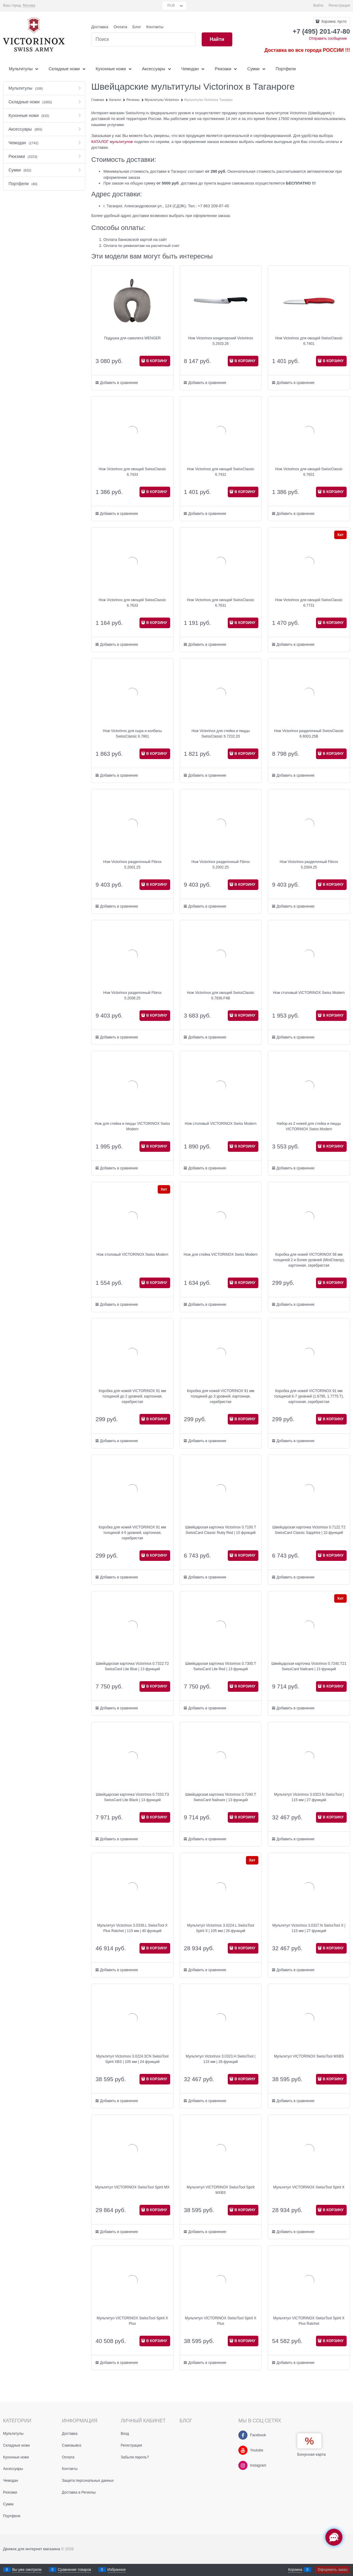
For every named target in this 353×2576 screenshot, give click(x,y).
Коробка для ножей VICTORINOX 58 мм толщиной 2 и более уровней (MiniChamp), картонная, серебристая (309, 1260)
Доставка (99, 27)
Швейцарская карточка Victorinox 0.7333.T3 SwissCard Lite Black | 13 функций (132, 1797)
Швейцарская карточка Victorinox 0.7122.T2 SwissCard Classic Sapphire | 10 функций (308, 1530)
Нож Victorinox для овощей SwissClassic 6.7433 (132, 472)
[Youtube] (242, 2450)
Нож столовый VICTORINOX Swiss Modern (309, 993)
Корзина (295, 2569)
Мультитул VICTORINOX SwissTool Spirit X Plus (132, 2321)
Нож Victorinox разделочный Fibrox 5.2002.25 (220, 864)
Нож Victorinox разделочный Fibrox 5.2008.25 (132, 995)
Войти (318, 5)
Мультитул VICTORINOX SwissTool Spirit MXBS (221, 2190)
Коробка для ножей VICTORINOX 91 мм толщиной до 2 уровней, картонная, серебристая (132, 1396)
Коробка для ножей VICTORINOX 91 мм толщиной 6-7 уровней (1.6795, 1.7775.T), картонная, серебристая (309, 1396)
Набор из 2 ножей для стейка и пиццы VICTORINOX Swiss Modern (309, 1126)
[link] (29, 5)
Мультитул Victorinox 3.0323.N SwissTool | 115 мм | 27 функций (309, 1797)
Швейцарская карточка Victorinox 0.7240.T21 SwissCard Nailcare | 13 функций (309, 1666)
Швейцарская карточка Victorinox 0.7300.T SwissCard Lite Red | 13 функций (220, 1666)
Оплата (120, 27)
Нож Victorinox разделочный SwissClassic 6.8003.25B (309, 733)
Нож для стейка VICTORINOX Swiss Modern (221, 1254)
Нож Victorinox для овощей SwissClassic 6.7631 (220, 603)
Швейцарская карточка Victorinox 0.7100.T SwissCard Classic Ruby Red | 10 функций (220, 1530)
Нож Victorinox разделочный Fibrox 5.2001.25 (132, 864)
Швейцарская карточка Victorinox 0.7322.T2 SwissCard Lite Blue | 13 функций (132, 1666)
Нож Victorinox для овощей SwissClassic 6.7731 (308, 603)
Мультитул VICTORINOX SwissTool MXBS (309, 2056)
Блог (137, 27)
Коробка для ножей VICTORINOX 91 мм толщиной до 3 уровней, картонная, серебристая (220, 1396)
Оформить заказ (333, 2570)
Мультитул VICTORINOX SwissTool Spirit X (309, 2187)
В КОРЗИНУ (156, 361)
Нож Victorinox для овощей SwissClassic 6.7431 (220, 472)
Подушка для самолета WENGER (132, 338)
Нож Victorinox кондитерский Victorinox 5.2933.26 (220, 341)
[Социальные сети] (333, 2537)
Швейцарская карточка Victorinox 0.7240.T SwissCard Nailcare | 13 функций (220, 1797)
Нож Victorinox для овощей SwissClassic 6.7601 (308, 472)
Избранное (116, 2569)
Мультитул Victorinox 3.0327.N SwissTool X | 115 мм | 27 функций (308, 1928)
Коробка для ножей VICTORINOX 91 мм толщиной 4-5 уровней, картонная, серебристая (132, 1532)
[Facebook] (242, 2435)
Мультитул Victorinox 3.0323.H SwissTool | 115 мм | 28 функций (221, 2059)
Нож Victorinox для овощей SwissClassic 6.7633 (132, 603)
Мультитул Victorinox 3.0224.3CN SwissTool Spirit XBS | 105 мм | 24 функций (132, 2059)
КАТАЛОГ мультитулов (112, 141)
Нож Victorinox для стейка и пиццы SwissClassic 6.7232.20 (220, 733)
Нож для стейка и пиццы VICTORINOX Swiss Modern (132, 1126)
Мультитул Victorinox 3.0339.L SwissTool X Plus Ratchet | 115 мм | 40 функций (132, 1928)
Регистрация (339, 5)
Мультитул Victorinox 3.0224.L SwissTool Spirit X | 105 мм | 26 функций (220, 1928)
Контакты (154, 27)
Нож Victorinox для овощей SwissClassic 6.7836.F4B (220, 995)
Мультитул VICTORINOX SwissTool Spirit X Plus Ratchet (309, 2321)
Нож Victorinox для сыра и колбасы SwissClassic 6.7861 (132, 733)
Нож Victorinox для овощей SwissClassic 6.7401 (308, 341)
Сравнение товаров (74, 2569)
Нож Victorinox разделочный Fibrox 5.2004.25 (309, 864)
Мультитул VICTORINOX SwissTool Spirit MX (132, 2187)
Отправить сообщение (328, 38)
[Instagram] (242, 2465)
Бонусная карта (311, 2454)
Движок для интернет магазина (31, 2549)
